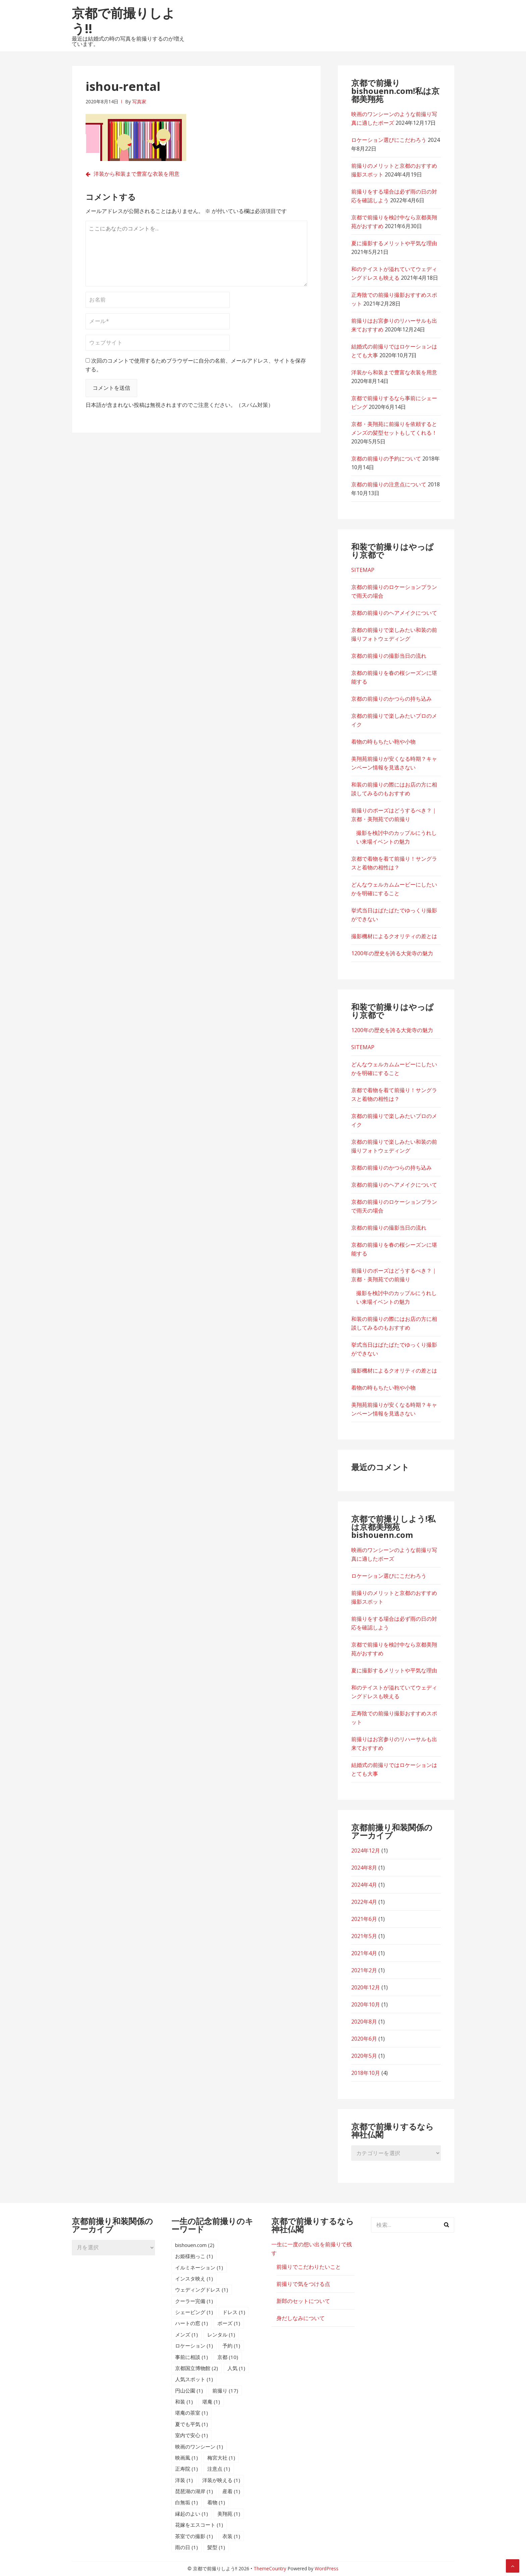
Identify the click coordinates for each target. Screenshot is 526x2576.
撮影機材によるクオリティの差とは (394, 936)
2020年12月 (365, 1987)
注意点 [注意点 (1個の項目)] (218, 2468)
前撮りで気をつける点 (303, 2284)
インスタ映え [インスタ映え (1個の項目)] (194, 2278)
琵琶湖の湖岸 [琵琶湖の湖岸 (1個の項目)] (194, 2491)
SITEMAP (362, 570)
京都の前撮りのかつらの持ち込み (391, 698)
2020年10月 (365, 2004)
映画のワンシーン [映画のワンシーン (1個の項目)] (199, 2446)
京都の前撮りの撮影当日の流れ (388, 655)
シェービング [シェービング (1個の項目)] (194, 2312)
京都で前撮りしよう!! (123, 20)
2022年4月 (364, 1902)
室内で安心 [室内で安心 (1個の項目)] (191, 2435)
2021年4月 (364, 1953)
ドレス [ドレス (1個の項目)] (233, 2312)
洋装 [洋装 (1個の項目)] (184, 2480)
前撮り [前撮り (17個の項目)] (225, 2390)
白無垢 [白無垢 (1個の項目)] (186, 2502)
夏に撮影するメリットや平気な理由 (394, 243)
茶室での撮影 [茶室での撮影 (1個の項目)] (194, 2536)
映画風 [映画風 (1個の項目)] (186, 2457)
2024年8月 (364, 1867)
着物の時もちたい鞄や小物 (383, 741)
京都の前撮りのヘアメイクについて (394, 612)
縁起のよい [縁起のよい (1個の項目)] (191, 2513)
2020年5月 (364, 2055)
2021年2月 (364, 1970)
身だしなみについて (300, 2318)
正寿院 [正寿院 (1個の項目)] (186, 2468)
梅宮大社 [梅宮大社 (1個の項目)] (221, 2457)
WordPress (326, 2568)
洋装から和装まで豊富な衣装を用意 (136, 173)
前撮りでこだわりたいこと (308, 2266)
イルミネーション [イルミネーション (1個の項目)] (199, 2267)
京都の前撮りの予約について (386, 458)
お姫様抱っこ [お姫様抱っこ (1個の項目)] (194, 2256)
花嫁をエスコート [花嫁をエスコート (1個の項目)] (199, 2524)
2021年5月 (364, 1936)
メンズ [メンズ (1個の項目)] (186, 2334)
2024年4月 (364, 1884)
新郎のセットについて (303, 2301)
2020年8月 (364, 2021)
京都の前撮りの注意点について (388, 484)
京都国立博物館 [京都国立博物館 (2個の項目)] (196, 2368)
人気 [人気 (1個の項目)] (236, 2368)
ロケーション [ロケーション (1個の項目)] (194, 2345)
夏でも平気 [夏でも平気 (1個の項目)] (191, 2424)
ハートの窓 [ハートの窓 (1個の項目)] (191, 2323)
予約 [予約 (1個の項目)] (231, 2345)
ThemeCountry (270, 2568)
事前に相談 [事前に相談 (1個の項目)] (191, 2357)
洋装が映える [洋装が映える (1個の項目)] (221, 2480)
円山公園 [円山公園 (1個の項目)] (189, 2390)
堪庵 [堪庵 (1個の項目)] (211, 2401)
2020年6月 (364, 2038)
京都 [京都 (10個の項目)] (227, 2357)
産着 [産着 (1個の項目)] (231, 2491)
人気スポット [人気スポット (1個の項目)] (194, 2379)
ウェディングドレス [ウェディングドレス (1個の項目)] (201, 2289)
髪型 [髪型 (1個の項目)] (216, 2547)
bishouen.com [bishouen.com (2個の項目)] (194, 2245)
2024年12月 (365, 1850)
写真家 (139, 101)
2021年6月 (364, 1919)
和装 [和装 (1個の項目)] (184, 2401)
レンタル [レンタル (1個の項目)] (221, 2334)
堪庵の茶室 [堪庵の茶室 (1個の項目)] (191, 2412)
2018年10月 (365, 2073)
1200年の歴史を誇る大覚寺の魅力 (392, 953)
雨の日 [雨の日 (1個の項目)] (186, 2547)
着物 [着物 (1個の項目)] (216, 2502)
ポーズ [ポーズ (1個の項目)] (228, 2323)
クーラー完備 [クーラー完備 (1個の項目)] (194, 2301)
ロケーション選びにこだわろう (388, 140)
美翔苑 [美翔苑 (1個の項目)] (228, 2513)
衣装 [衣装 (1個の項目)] (231, 2536)
